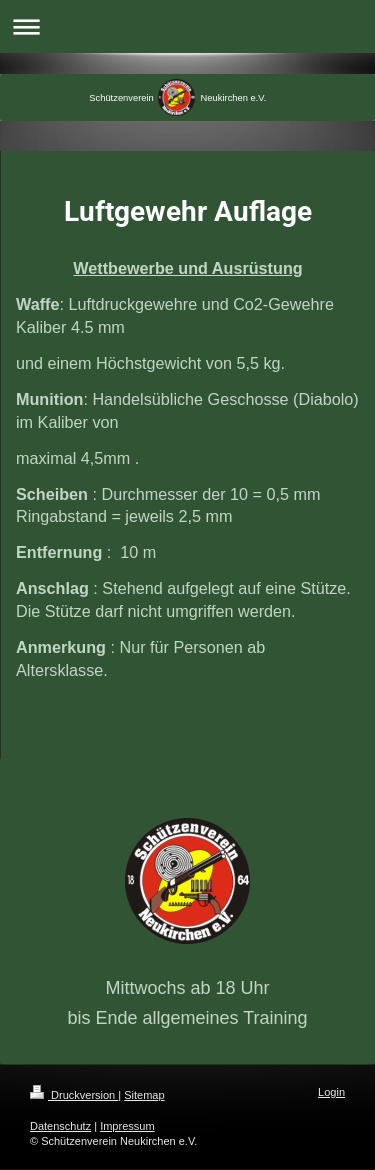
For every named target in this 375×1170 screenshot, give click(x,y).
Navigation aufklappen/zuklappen (187, 26)
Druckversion (74, 1095)
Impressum (127, 1126)
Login (331, 1092)
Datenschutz (60, 1126)
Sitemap (144, 1095)
